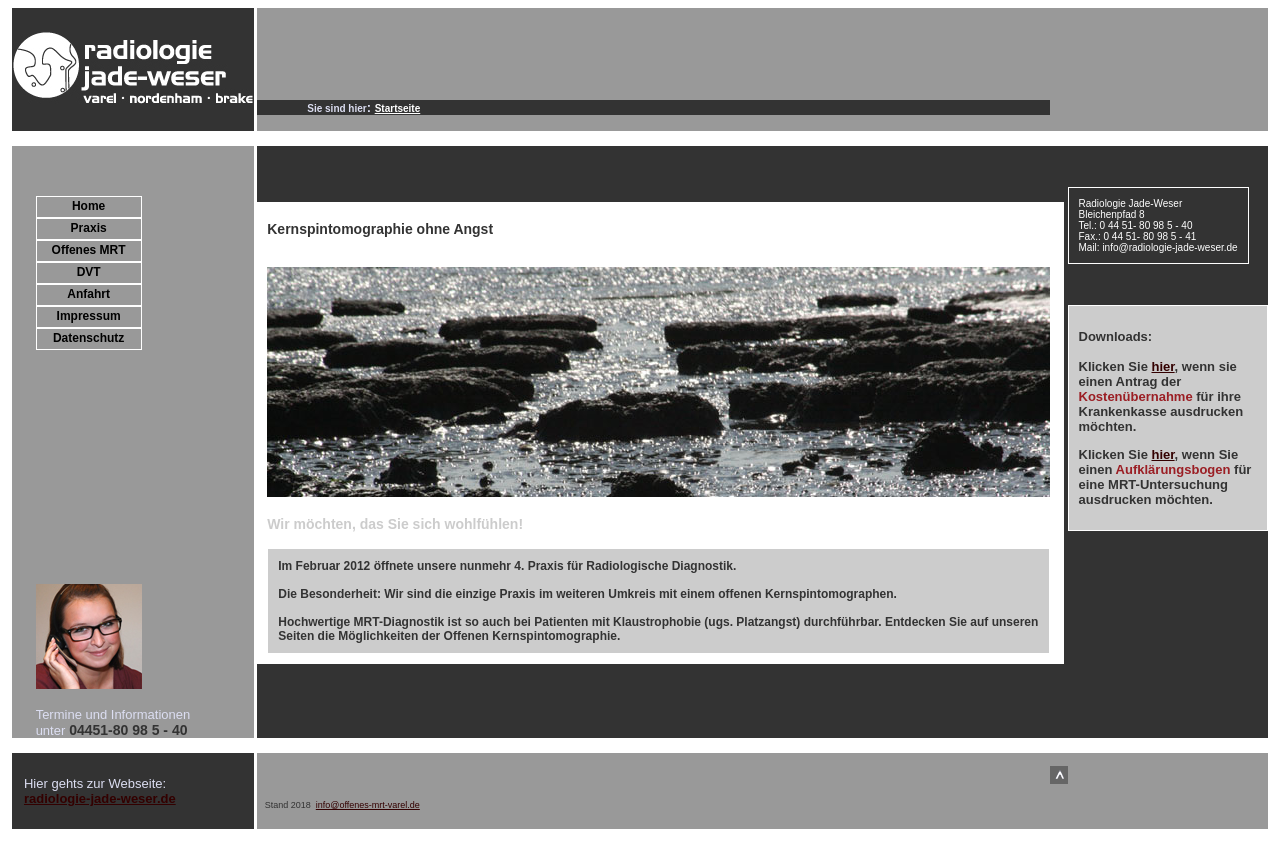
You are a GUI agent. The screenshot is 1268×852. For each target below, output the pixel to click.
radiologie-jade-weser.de (100, 798)
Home (88, 206)
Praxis (89, 228)
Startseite (398, 108)
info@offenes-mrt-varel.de (368, 805)
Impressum (89, 316)
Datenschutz (88, 338)
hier (1162, 366)
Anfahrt (88, 294)
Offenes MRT (89, 250)
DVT (89, 272)
